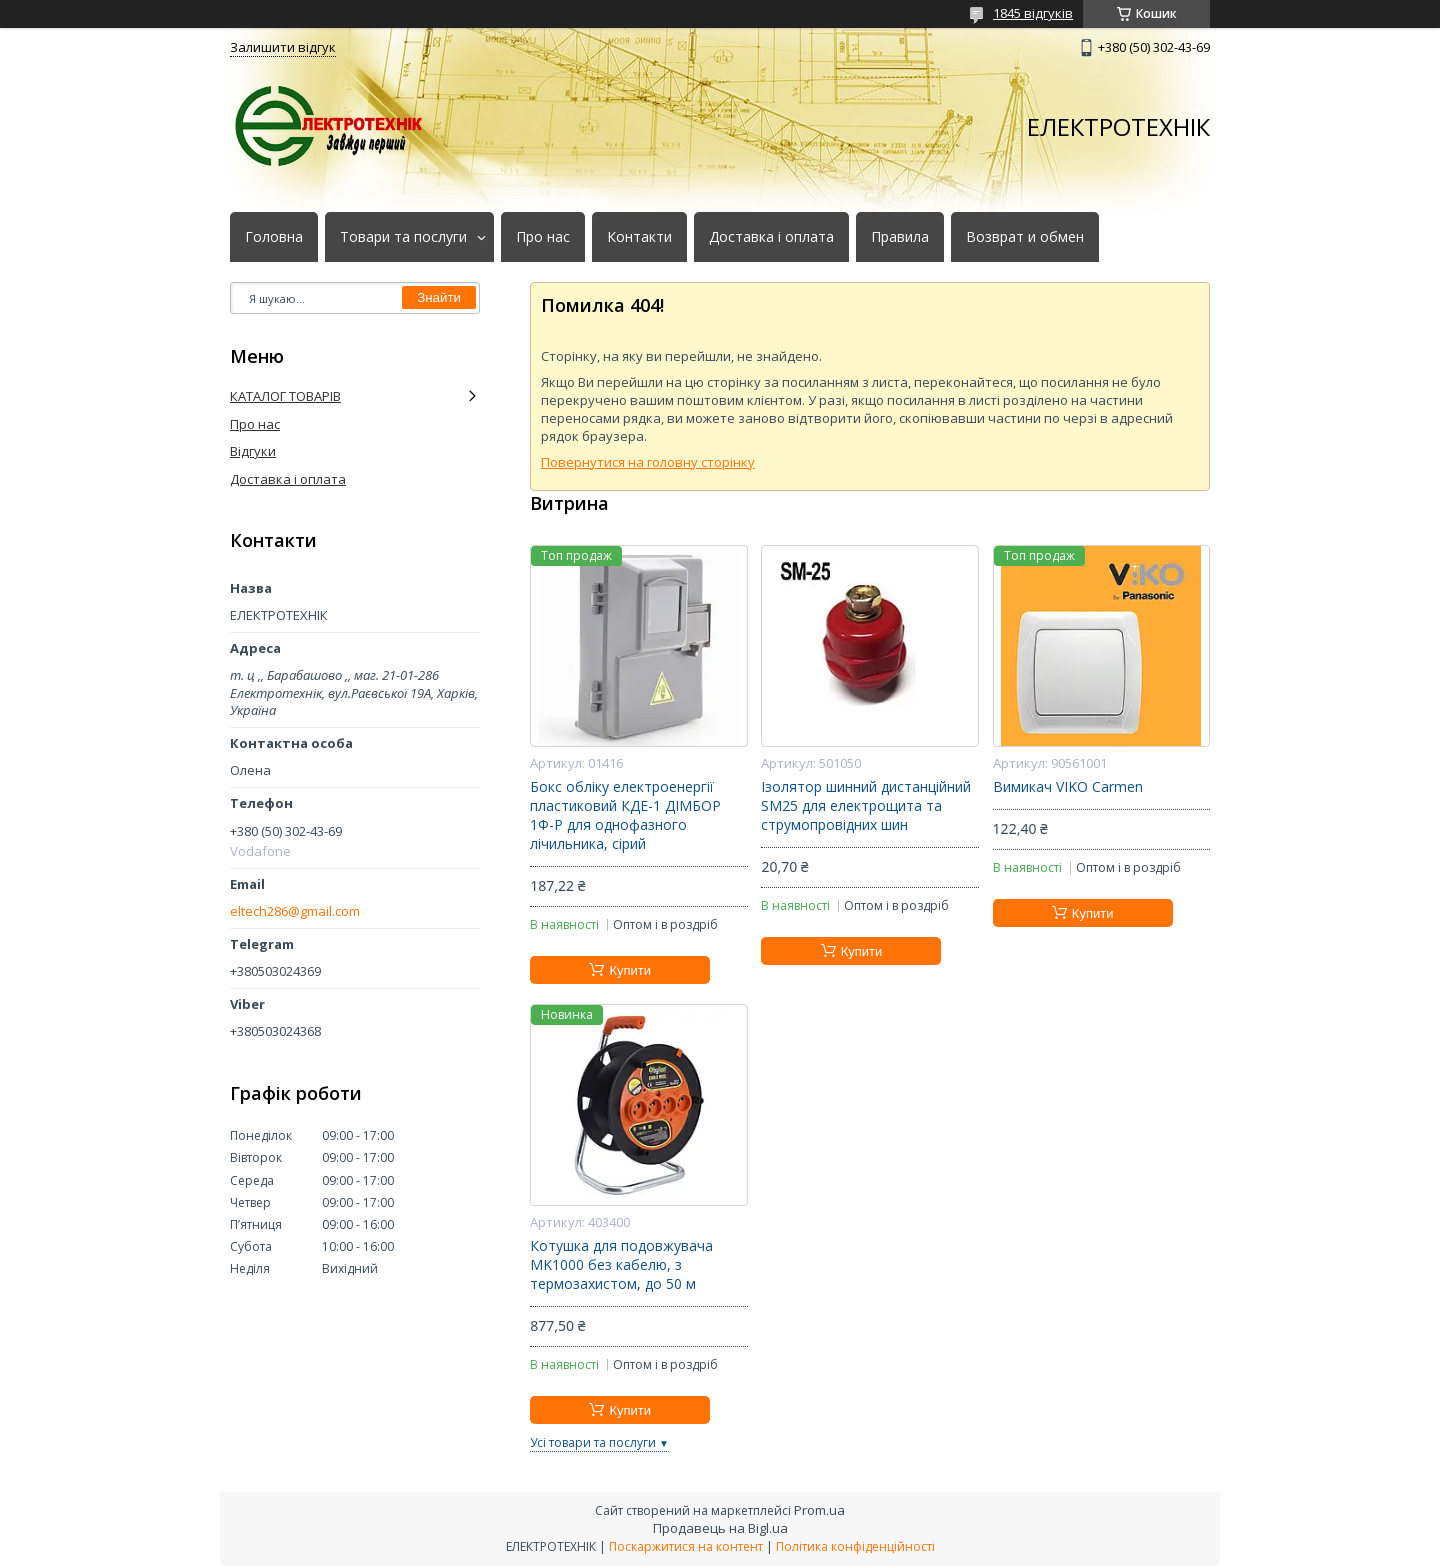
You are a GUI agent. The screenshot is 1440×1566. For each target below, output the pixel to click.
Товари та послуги (403, 237)
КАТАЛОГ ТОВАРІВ (285, 396)
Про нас (543, 237)
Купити (630, 970)
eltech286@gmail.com (295, 911)
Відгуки (253, 451)
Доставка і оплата (771, 237)
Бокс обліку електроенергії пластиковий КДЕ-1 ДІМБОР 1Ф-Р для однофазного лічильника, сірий (625, 815)
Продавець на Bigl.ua (720, 1528)
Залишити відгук (283, 47)
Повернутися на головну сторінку (648, 462)
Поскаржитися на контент (686, 1546)
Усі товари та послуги (593, 1442)
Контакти (639, 237)
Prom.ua (819, 1510)
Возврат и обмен (1025, 237)
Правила (900, 237)
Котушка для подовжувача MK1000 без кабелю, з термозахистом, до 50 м (621, 1265)
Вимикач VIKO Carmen (1068, 787)
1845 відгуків (1033, 13)
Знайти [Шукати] (439, 297)
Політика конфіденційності (855, 1546)
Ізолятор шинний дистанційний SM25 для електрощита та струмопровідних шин (866, 806)
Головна (274, 237)
